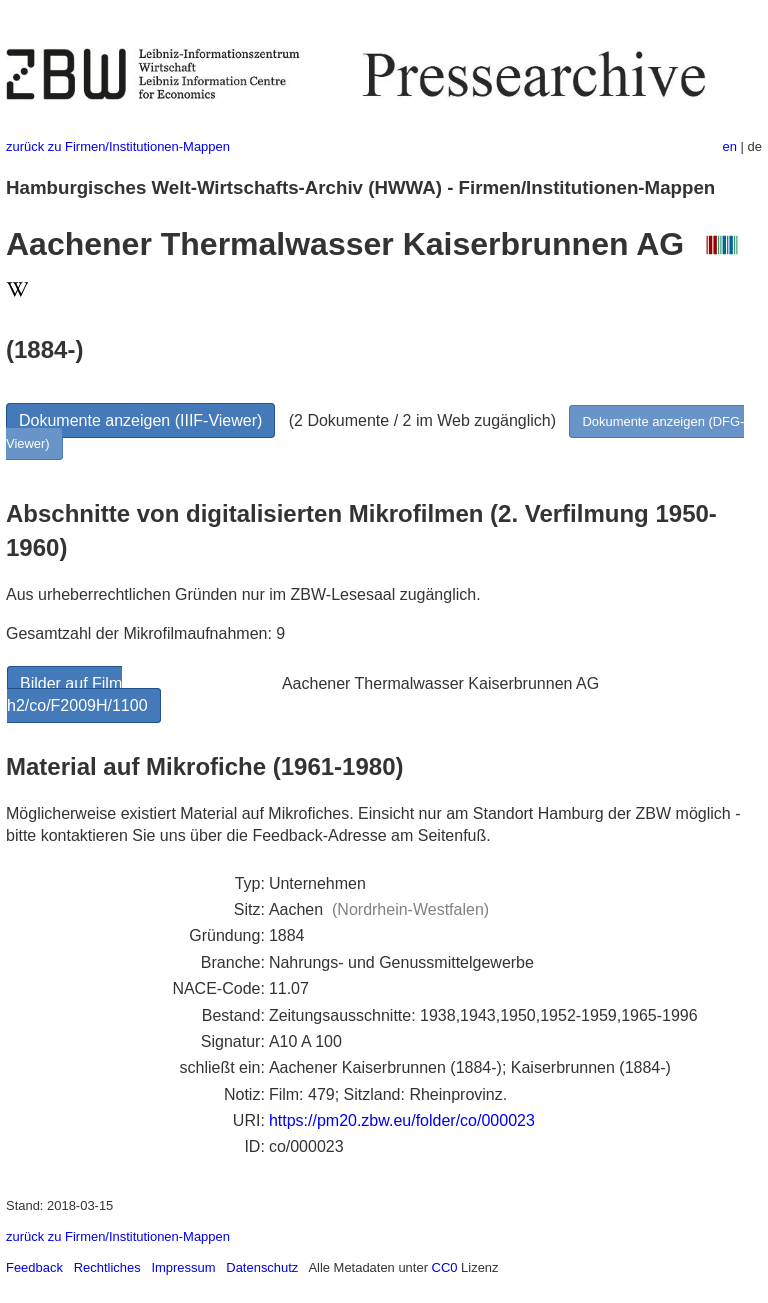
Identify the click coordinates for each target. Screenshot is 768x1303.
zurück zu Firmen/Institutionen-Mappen (118, 146)
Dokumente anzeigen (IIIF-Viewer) (140, 420)
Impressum (183, 1267)
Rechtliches (107, 1267)
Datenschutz (262, 1267)
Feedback (34, 1267)
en (730, 146)
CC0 (445, 1267)
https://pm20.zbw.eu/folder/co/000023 (402, 1120)
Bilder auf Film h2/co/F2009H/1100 (77, 694)
